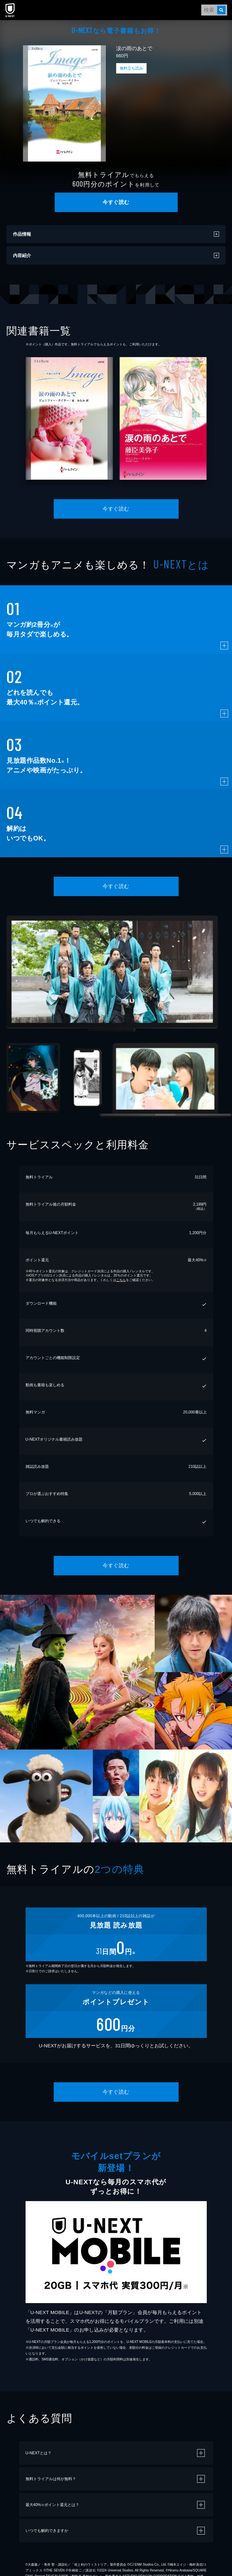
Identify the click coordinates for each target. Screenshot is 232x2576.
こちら (121, 1280)
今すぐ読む (116, 202)
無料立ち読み (131, 68)
